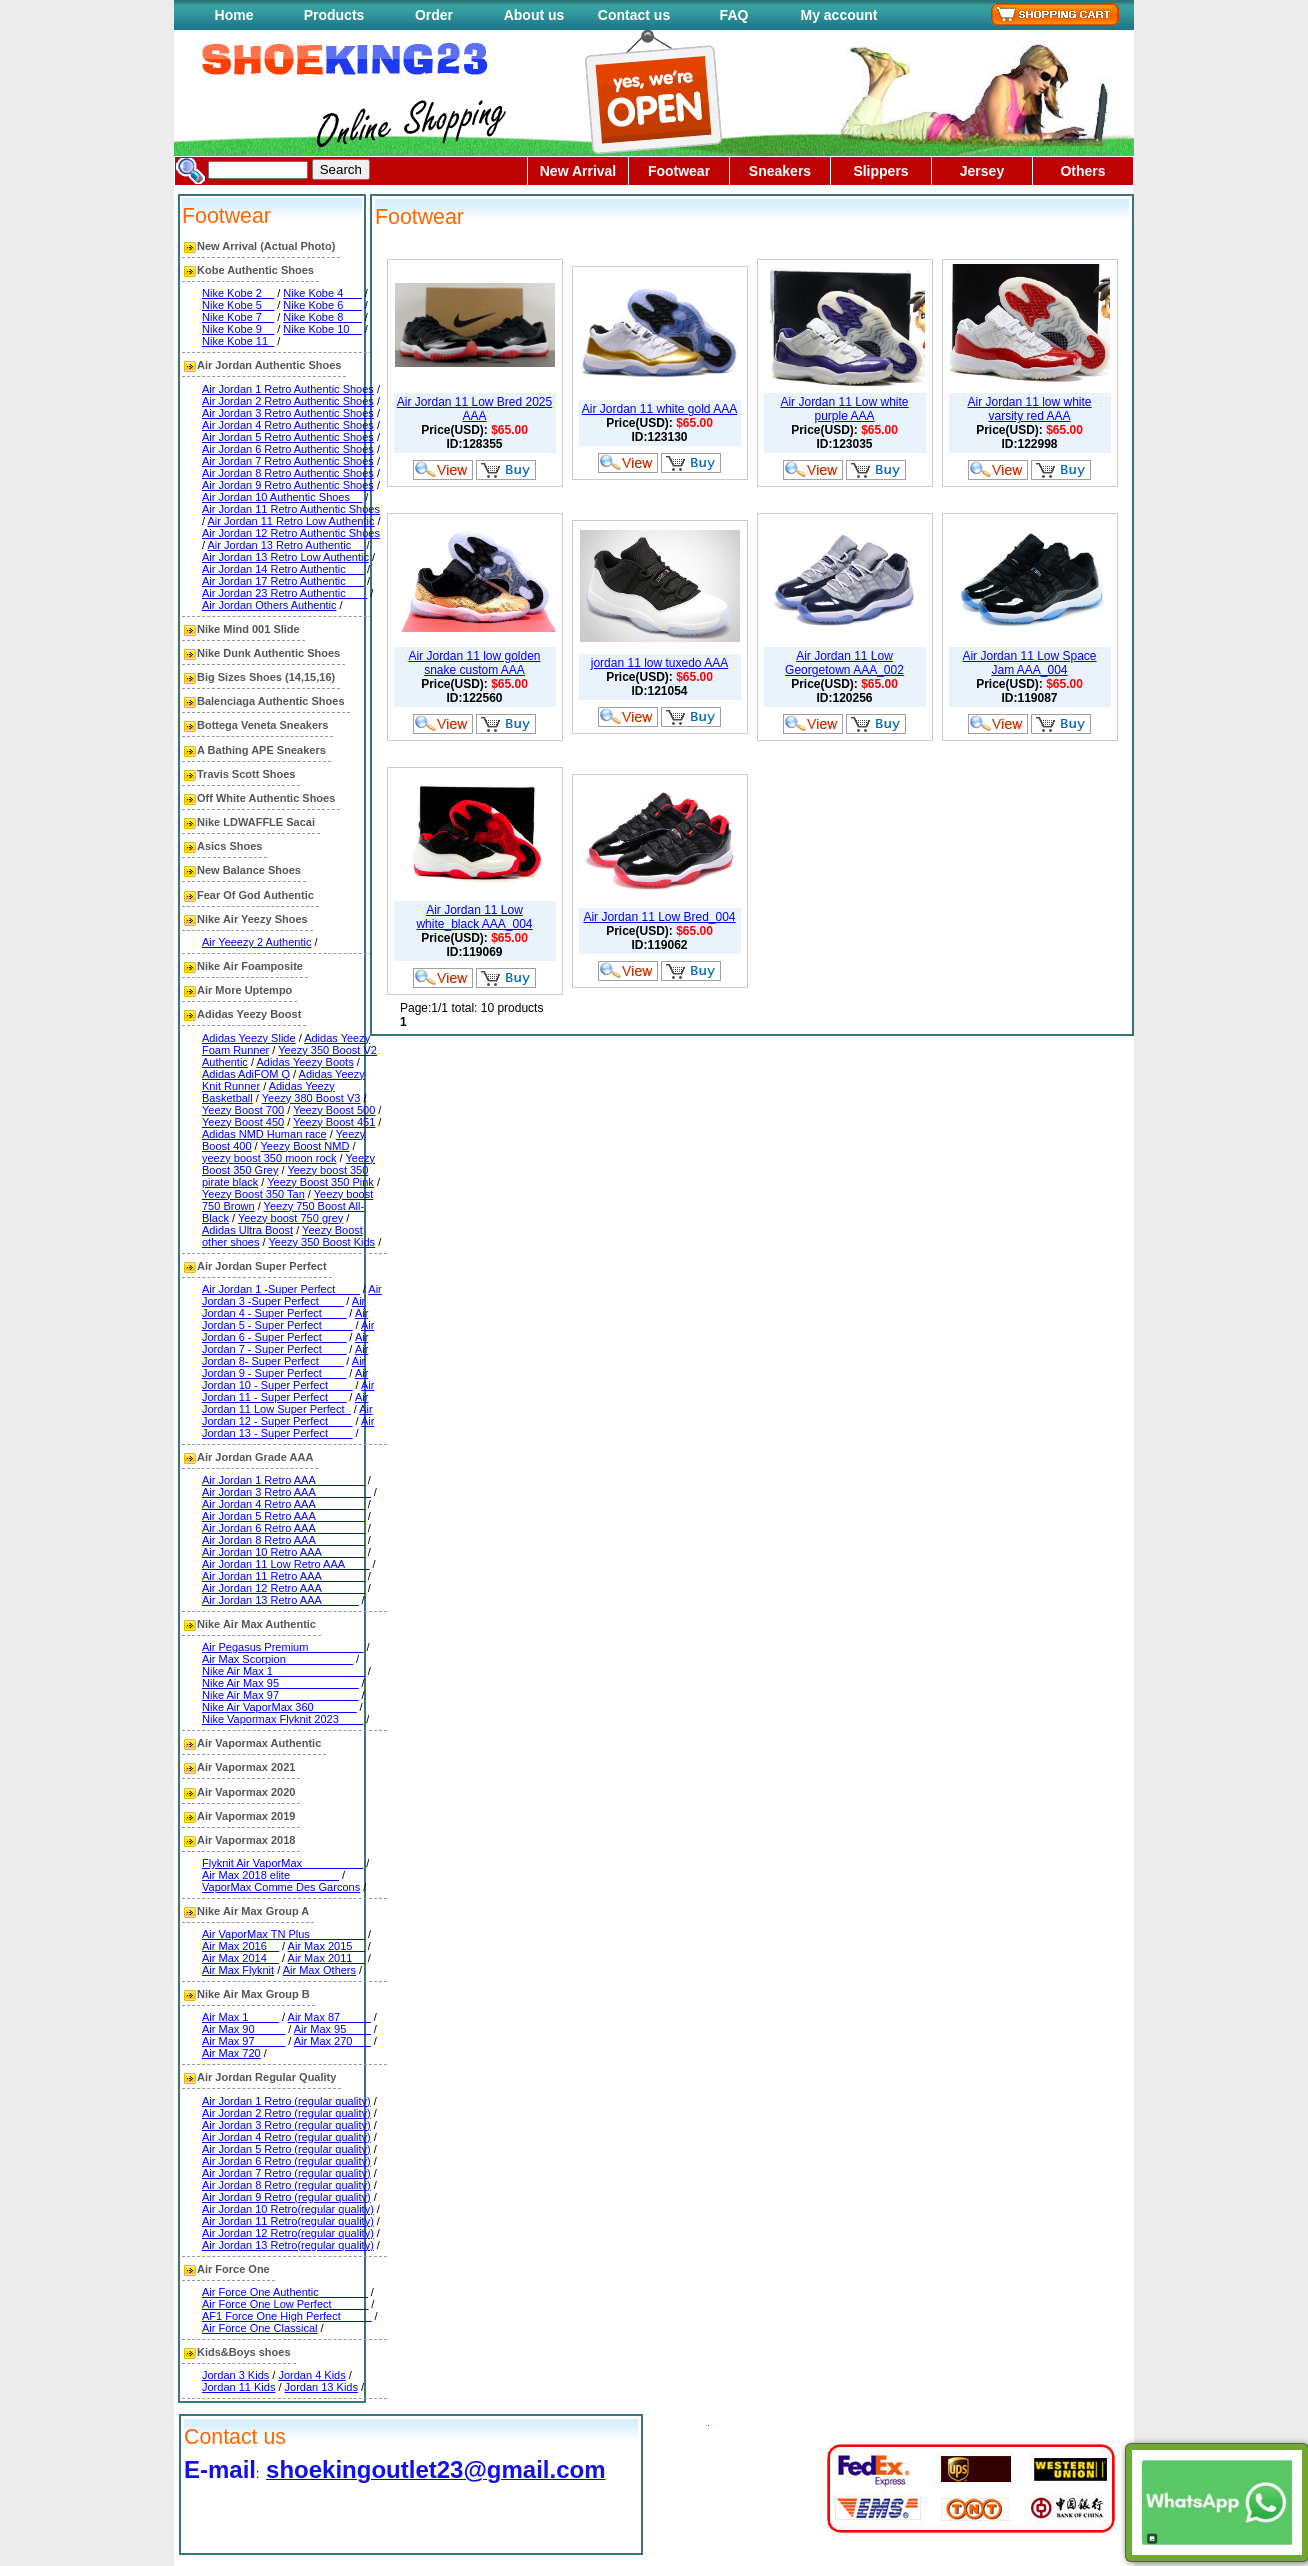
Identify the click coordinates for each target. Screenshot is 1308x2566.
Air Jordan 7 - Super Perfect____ (285, 1343)
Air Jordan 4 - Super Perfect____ (283, 1307)
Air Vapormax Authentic (259, 1743)
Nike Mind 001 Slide (248, 629)
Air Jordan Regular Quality (266, 2077)
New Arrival (578, 171)
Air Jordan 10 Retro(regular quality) (288, 2209)
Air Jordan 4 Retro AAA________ (283, 1504)
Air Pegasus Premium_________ (282, 1647)
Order (434, 15)
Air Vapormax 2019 (246, 1816)
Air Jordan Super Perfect (262, 1266)
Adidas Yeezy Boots (304, 1062)
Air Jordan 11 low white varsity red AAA (1029, 409)
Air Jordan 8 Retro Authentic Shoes (288, 473)
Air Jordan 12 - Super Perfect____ (287, 1415)
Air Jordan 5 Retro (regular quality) (286, 2149)
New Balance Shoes (249, 870)
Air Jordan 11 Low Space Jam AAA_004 (1029, 663)
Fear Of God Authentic (255, 895)
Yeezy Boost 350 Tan (253, 1194)
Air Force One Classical (260, 2328)
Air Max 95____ (332, 2029)
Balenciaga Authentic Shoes (271, 701)
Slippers (880, 171)
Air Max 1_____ (240, 2017)
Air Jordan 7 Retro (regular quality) (286, 2173)
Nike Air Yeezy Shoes (252, 919)
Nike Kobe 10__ (322, 329)
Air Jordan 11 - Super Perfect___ (288, 1391)
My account (838, 15)
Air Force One (233, 2269)
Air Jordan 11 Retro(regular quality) (288, 2221)
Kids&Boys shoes (244, 2352)
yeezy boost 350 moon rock (269, 1158)
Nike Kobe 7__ (238, 317)
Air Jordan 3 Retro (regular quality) (286, 2125)
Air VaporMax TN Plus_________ (283, 1934)
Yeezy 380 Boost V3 (311, 1098)
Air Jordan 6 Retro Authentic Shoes (288, 449)
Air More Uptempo (244, 990)
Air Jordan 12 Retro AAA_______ (283, 1588)
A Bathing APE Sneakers (261, 750)
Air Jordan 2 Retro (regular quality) (286, 2113)
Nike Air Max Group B (253, 1994)
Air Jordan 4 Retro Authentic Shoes (288, 425)
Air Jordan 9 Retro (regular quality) (286, 2197)
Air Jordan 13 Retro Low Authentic (285, 557)
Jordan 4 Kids (311, 2375)
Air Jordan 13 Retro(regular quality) (288, 2245)
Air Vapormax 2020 (246, 1792)
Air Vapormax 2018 (246, 1840)
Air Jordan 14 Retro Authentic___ (283, 569)
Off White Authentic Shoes (266, 798)
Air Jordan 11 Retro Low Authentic (291, 521)
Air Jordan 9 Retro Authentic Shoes (288, 485)
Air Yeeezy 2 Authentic (256, 942)
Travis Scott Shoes (246, 774)
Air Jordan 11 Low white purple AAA (844, 409)
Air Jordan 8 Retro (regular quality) (286, 2185)
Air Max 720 (231, 2053)
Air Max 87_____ (329, 2017)
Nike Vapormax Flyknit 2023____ (282, 1719)
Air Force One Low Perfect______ (285, 2304)
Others (1082, 171)
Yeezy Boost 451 (334, 1122)
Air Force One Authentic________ (285, 2292)
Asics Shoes (229, 846)
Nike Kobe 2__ (238, 293)
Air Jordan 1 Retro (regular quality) (286, 2101)
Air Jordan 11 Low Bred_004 (659, 917)
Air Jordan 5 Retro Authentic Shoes (288, 437)
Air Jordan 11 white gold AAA (659, 409)
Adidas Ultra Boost (247, 1230)
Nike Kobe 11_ (238, 341)
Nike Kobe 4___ (322, 293)
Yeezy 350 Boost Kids (321, 1242)
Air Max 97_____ (243, 2041)
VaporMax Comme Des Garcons (281, 1887)
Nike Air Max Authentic (256, 1624)
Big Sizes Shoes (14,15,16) (266, 677)
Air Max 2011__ (326, 1958)
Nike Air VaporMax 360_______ (279, 1707)
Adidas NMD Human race (264, 1134)
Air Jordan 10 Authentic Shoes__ (282, 497)
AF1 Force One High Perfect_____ (286, 2316)
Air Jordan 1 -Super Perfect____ (281, 1289)
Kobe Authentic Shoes (255, 270)
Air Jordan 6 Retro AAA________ (283, 1528)
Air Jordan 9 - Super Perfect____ (283, 1367)
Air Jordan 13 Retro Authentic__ (286, 545)
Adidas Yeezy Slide (249, 1038)
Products (334, 15)
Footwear (679, 171)
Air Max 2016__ (240, 1946)
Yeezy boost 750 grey (290, 1218)
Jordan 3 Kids (235, 2375)
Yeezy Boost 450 (243, 1122)
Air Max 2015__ (326, 1946)
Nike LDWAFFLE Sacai (256, 822)
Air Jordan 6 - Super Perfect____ (288, 1331)
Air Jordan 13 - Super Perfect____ (288, 1427)
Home (234, 15)
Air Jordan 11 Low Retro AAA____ (286, 1564)
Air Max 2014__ (240, 1958)
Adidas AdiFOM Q (246, 1074)
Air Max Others (319, 1970)
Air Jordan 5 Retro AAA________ (283, 1516)
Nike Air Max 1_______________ (283, 1671)
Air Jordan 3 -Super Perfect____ (292, 1295)
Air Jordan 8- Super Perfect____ (285, 1355)
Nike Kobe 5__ (238, 305)
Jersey (982, 171)
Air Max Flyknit (238, 1970)
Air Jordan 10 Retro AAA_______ (283, 1552)
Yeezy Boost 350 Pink (320, 1182)
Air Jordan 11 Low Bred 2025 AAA (474, 409)
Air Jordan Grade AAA (255, 1457)
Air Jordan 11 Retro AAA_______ (283, 1576)
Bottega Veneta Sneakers (262, 725)
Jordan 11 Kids (238, 2387)
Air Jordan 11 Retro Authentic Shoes (291, 509)
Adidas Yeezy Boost (249, 1014)
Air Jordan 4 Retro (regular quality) (286, 2137)
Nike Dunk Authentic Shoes (268, 653)
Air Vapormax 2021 (246, 1767)
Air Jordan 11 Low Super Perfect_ (285, 1403)
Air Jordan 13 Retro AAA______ (280, 1600)
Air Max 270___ (332, 2041)
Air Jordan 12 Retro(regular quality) (288, 2233)
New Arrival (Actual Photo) (266, 246)
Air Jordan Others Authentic (269, 605)
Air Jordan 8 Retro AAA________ (283, 1540)
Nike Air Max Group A (253, 1911)
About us (534, 15)
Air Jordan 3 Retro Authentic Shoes (288, 413)
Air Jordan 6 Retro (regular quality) (286, 2161)
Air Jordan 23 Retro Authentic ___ (284, 593)
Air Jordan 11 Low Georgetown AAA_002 (844, 663)
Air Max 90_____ (243, 2029)
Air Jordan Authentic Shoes (269, 365)
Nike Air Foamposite (250, 966)
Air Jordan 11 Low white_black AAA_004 (474, 917)
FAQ (734, 15)
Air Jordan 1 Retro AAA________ (283, 1480)
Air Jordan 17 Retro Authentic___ (283, 581)
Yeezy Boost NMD (305, 1146)
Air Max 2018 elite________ (270, 1875)
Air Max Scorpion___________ (277, 1659)
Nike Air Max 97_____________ (280, 1695)
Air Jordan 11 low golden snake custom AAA (474, 663)
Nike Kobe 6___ (322, 305)
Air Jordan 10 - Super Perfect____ (285, 1379)
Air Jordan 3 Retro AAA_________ (286, 1492)
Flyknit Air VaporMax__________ (282, 1863)
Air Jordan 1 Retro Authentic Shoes (288, 389)
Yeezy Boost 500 (334, 1110)
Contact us (634, 15)
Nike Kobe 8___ (322, 317)
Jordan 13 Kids (321, 2387)
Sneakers (780, 171)
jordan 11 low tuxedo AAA (659, 663)
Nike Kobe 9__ (238, 329)
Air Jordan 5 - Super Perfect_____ (285, 1319)
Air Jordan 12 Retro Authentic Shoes (291, 533)
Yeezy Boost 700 (243, 1110)
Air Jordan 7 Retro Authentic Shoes (288, 461)
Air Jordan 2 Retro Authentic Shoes (288, 401)
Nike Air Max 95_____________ (280, 1683)
